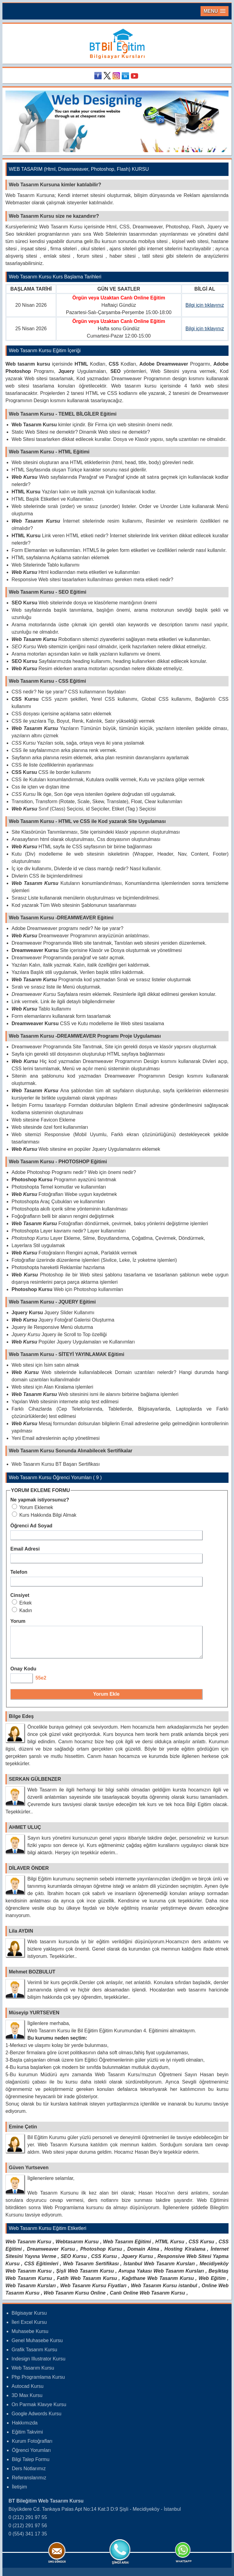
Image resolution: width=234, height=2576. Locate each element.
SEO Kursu (73, 2261)
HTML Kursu (169, 2247)
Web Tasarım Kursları (30, 2291)
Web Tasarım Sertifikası (91, 2269)
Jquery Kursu (137, 2261)
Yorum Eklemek (32, 1507)
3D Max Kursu (27, 2400)
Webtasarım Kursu (77, 2247)
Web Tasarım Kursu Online (75, 2298)
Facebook (98, 75)
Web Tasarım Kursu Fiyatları (93, 2291)
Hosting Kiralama (184, 2254)
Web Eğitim (212, 2283)
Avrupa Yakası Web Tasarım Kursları (161, 2276)
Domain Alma (143, 2254)
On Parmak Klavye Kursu (39, 2410)
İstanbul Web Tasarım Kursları (159, 2269)
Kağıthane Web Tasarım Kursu (158, 2283)
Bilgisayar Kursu (29, 2318)
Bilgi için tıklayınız (205, 305)
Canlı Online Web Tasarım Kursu (147, 2298)
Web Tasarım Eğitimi (127, 2247)
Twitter (108, 75)
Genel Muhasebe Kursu (37, 2346)
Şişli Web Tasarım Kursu (85, 2276)
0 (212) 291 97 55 (28, 2522)
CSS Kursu (201, 2247)
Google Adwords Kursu (36, 2419)
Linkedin (126, 75)
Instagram (117, 75)
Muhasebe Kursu (30, 2336)
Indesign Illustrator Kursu (38, 2364)
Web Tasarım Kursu (28, 2247)
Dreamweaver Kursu (51, 2254)
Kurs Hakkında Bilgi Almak (44, 1515)
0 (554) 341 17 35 (28, 2539)
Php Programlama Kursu (38, 2382)
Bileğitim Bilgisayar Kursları (117, 44)
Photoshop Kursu (101, 2254)
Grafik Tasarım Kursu (34, 2355)
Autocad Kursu (28, 2391)
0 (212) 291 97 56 (28, 2531)
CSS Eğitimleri (41, 2269)
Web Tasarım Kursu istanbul (164, 2291)
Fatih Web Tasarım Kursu (87, 2283)
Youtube (135, 75)
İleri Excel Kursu (29, 2327)
